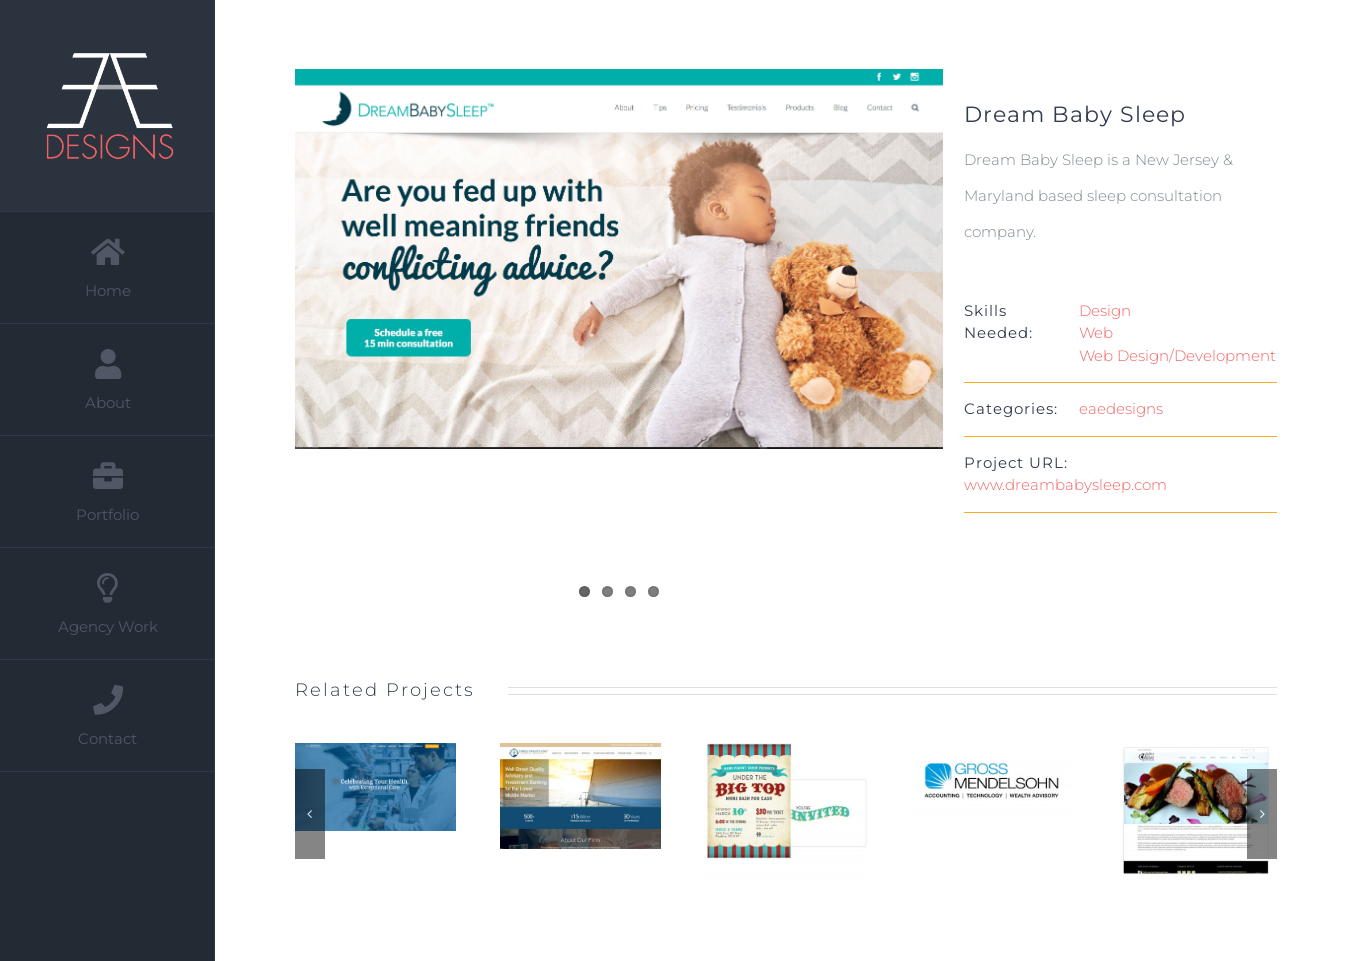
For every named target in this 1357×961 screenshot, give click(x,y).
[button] (310, 814)
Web (1096, 332)
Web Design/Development (1177, 355)
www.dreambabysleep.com (1065, 484)
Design (1105, 310)
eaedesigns (1121, 408)
